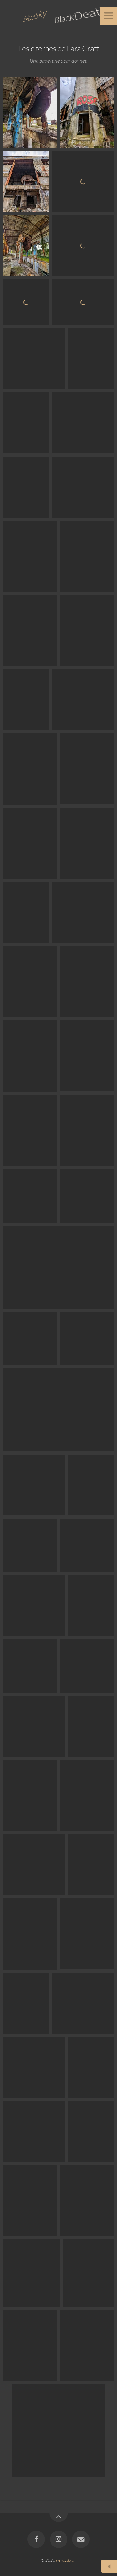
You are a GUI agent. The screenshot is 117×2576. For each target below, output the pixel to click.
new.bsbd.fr (66, 2560)
